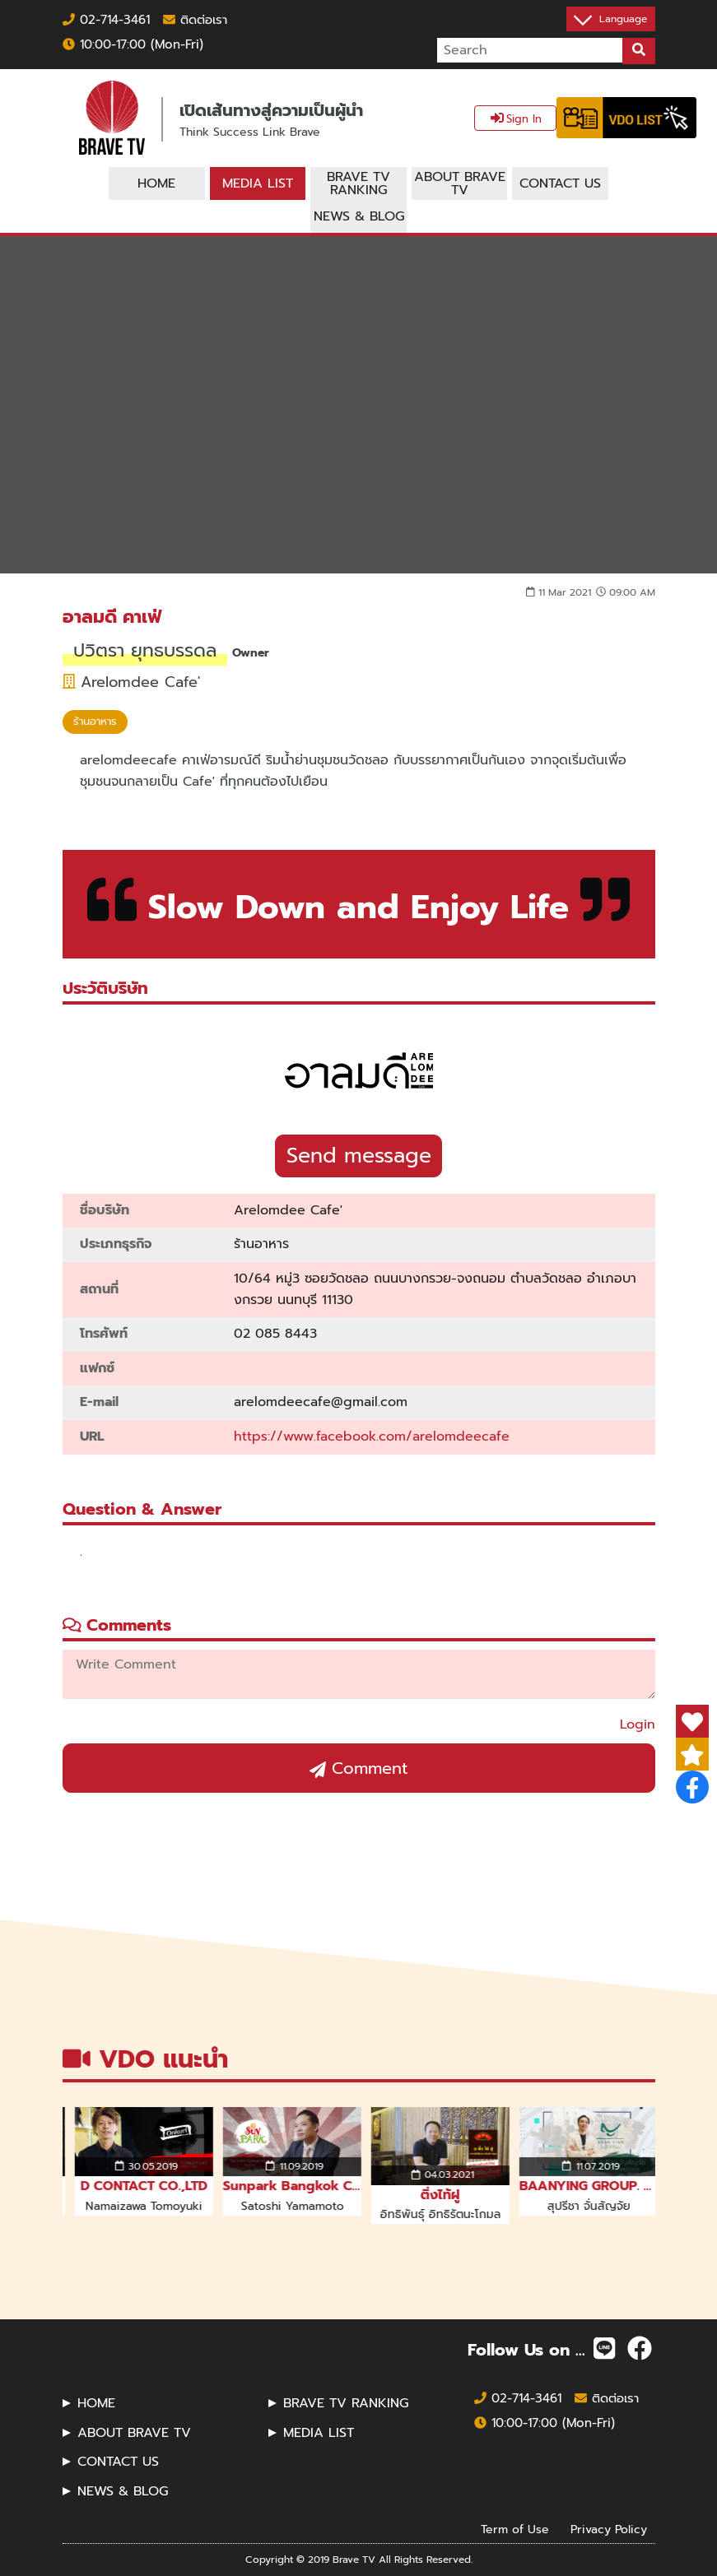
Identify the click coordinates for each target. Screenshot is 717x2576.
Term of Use (515, 2528)
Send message (358, 1156)
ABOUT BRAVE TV (134, 2433)
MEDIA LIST (318, 2433)
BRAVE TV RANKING (345, 2403)
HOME (96, 2403)
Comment (358, 1768)
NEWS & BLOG (122, 2491)
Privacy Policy (608, 2528)
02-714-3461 (106, 20)
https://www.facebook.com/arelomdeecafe (372, 1436)
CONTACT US (118, 2462)
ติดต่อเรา (195, 20)
